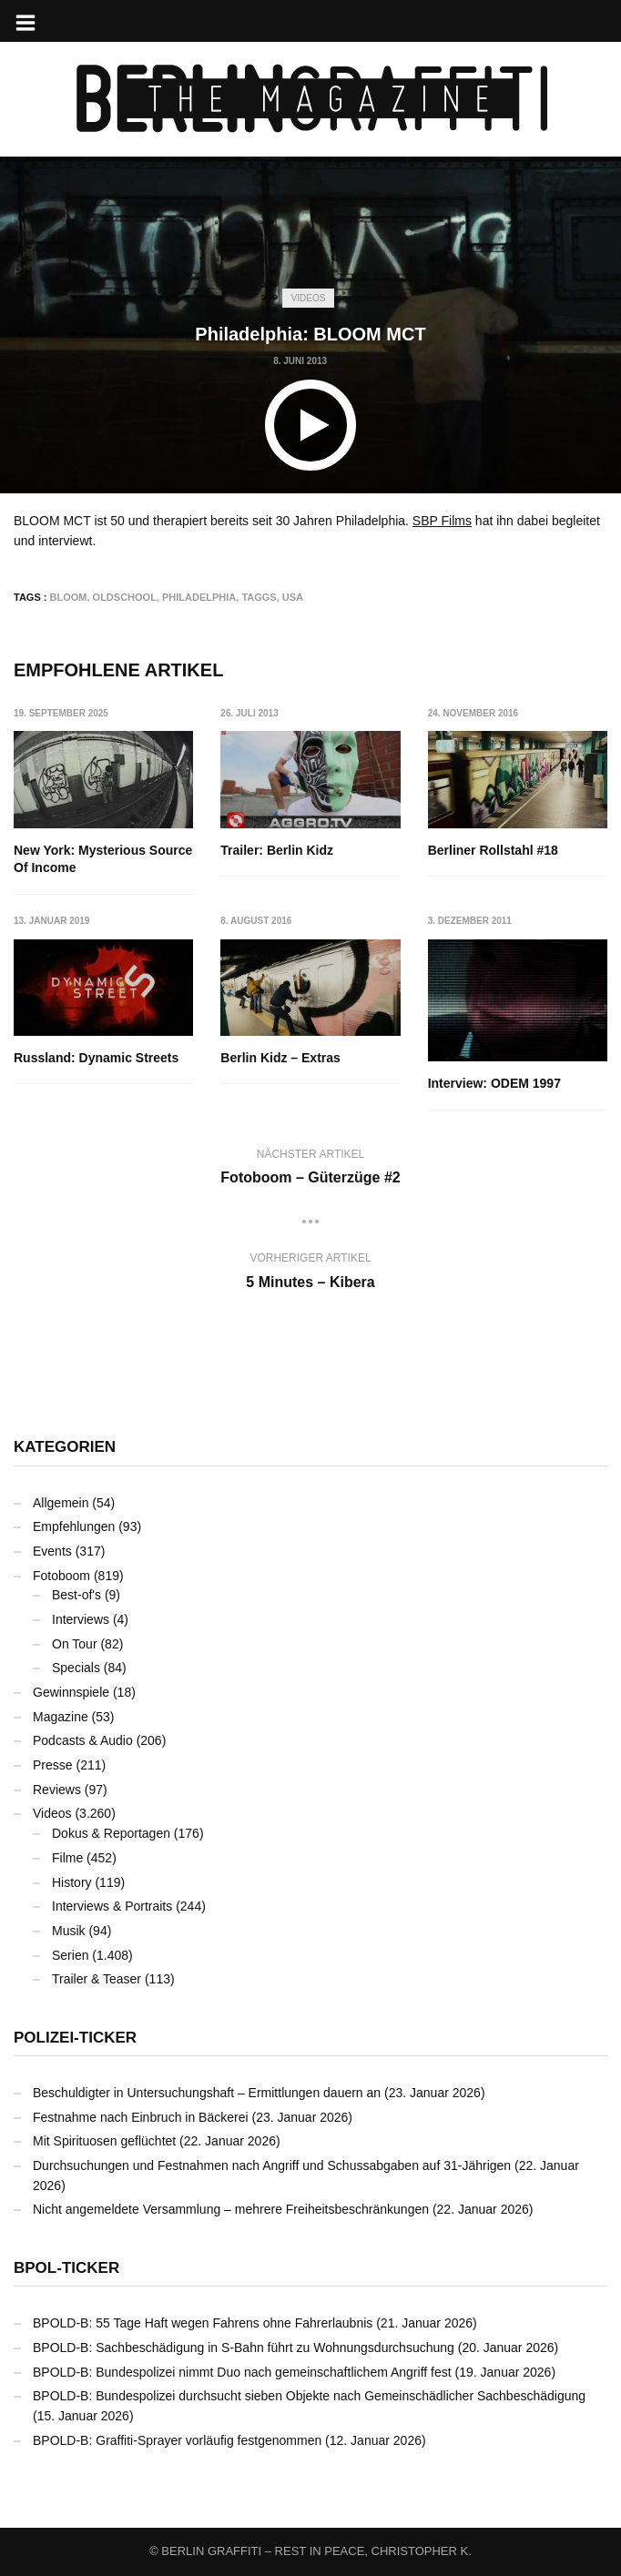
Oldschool (125, 597)
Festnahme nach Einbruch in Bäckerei (141, 2117)
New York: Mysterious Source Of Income (103, 859)
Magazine (60, 1716)
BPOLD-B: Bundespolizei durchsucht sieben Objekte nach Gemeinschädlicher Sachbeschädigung (309, 2395)
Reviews (57, 1789)
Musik (69, 1930)
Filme (67, 1858)
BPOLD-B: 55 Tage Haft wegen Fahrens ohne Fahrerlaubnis (202, 2323)
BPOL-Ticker (66, 2268)
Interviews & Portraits (112, 1906)
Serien (70, 1955)
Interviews (80, 1619)
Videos (308, 298)
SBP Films (442, 520)
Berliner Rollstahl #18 (493, 850)
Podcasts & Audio (83, 1740)
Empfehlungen (74, 1526)
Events (52, 1551)
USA (292, 597)
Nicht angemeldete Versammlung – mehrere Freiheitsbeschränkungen (231, 2209)
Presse (53, 1765)
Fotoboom (61, 1575)
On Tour (74, 1644)
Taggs (258, 597)
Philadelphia (199, 597)
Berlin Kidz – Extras (280, 1057)
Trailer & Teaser (96, 1979)
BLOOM (68, 597)
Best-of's (76, 1594)
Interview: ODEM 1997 (494, 1083)
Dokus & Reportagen (111, 1833)
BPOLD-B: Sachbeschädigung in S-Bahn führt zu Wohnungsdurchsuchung (243, 2347)
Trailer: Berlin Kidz (276, 850)
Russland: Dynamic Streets (96, 1057)
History (72, 1882)
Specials (76, 1667)
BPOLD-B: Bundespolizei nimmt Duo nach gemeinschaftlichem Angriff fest (242, 2372)
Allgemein (60, 1503)
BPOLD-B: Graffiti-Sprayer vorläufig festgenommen (177, 2440)
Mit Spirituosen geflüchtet (104, 2141)
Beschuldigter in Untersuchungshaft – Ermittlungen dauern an (207, 2092)
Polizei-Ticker (75, 2037)
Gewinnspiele (71, 1692)
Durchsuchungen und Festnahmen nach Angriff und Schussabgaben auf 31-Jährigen (272, 2165)
